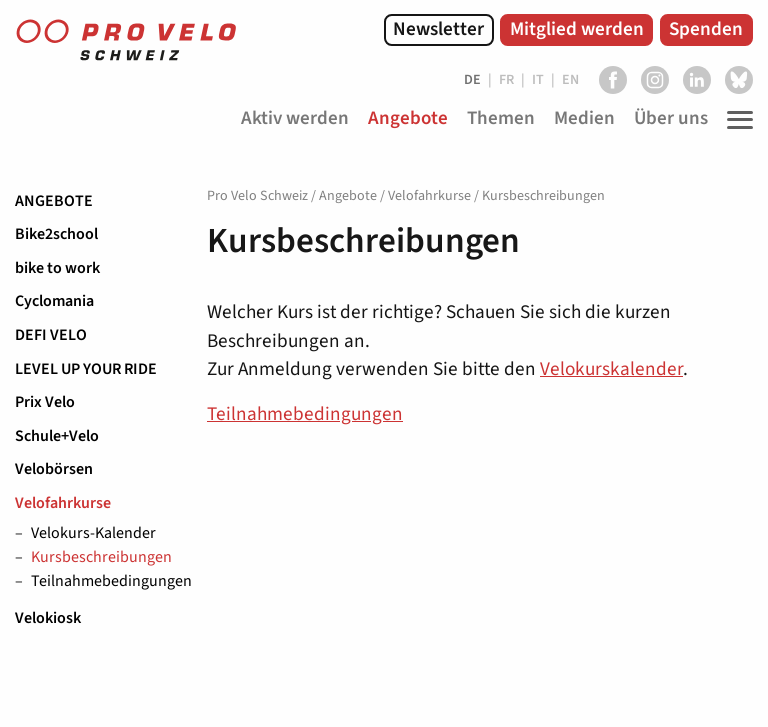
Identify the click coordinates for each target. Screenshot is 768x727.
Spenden (706, 29)
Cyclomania (54, 301)
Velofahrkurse (63, 503)
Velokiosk (48, 618)
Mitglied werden (577, 29)
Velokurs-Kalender (93, 534)
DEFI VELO (51, 335)
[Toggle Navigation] (735, 120)
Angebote (54, 201)
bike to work (57, 268)
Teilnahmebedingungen (104, 582)
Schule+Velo (57, 436)
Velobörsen (54, 469)
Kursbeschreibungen (101, 558)
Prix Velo (45, 402)
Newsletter (438, 29)
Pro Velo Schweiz (257, 196)
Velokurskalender (611, 369)
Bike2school (56, 234)
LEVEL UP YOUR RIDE (86, 369)
